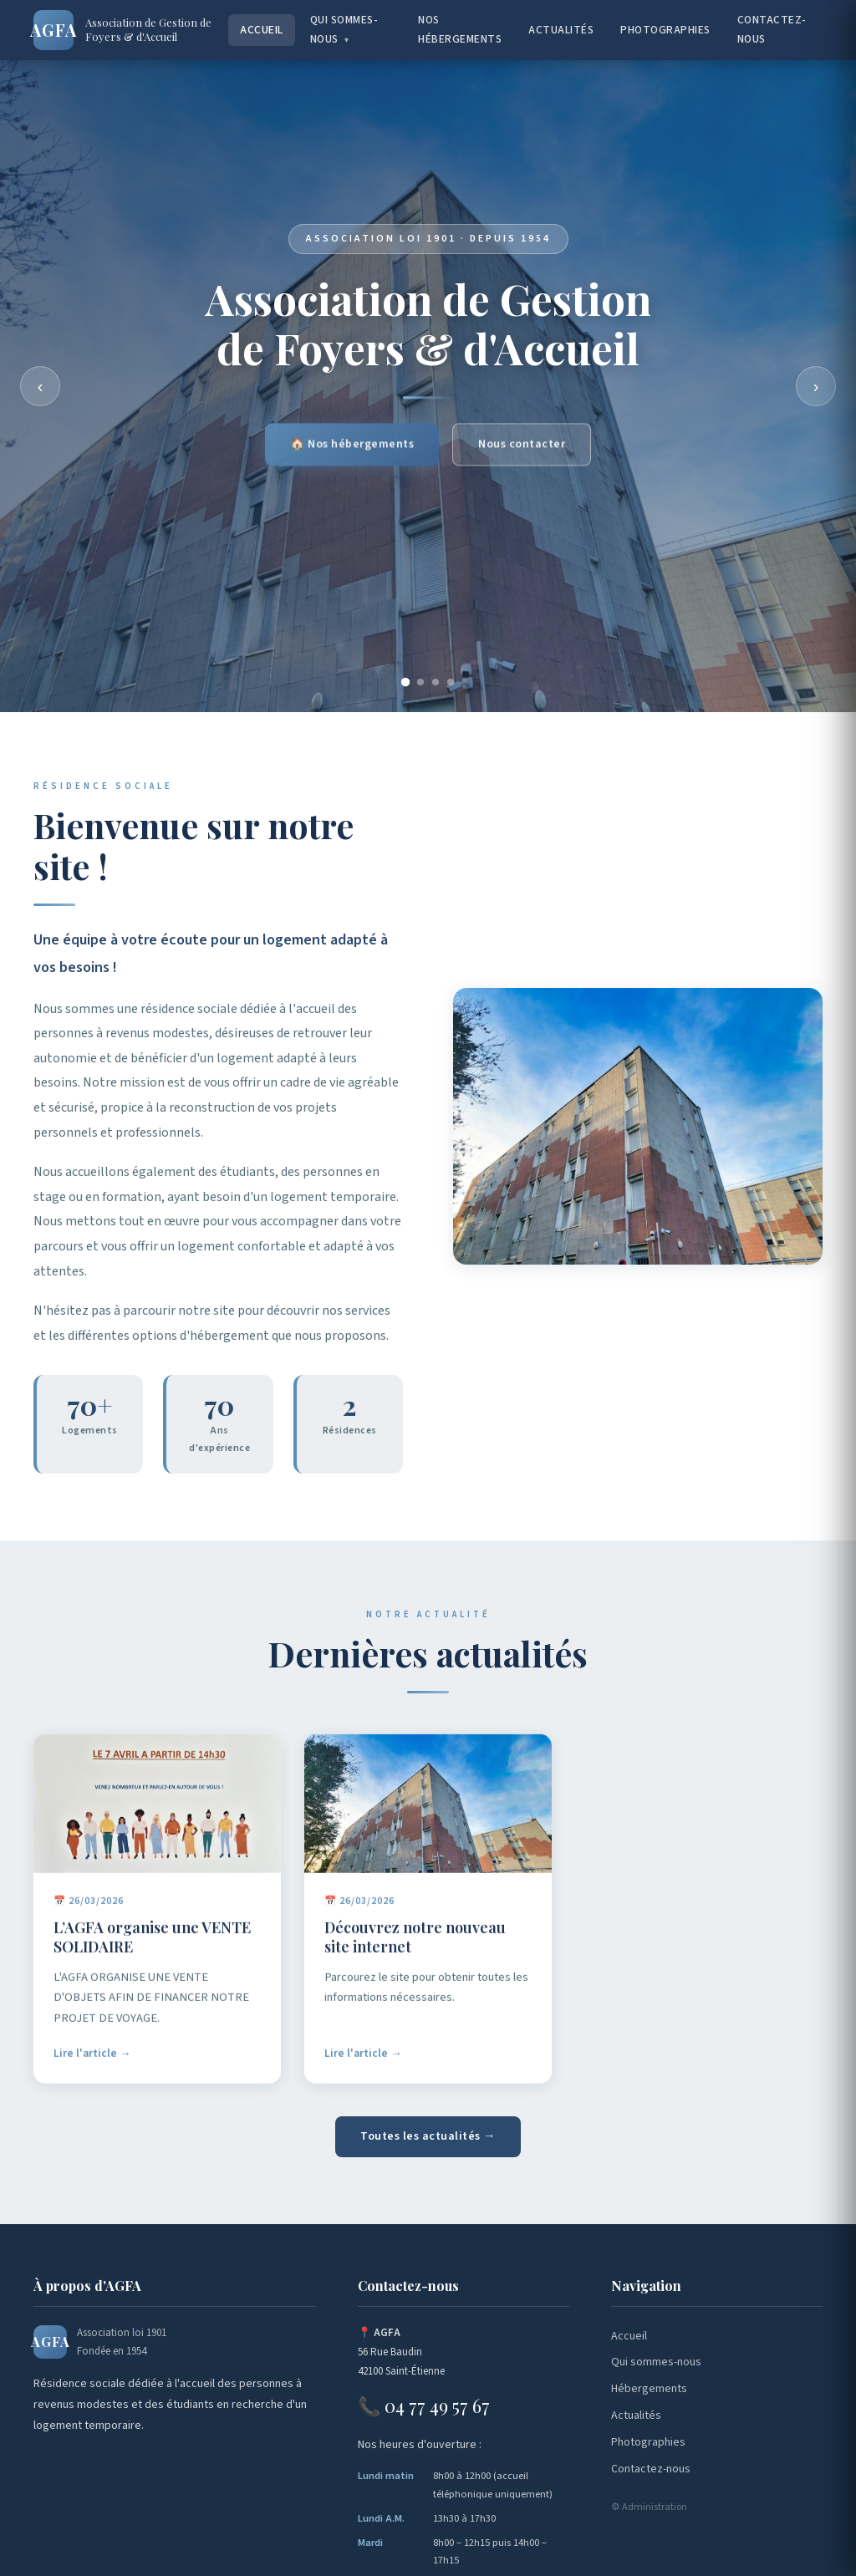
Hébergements (649, 2388)
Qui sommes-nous (344, 29)
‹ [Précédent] (40, 386)
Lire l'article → (92, 2058)
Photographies (665, 30)
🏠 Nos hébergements (352, 447)
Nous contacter (521, 447)
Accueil (261, 30)
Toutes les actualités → (428, 2136)
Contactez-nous (772, 29)
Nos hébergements (460, 29)
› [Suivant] (816, 386)
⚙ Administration (649, 2507)
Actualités (561, 30)
